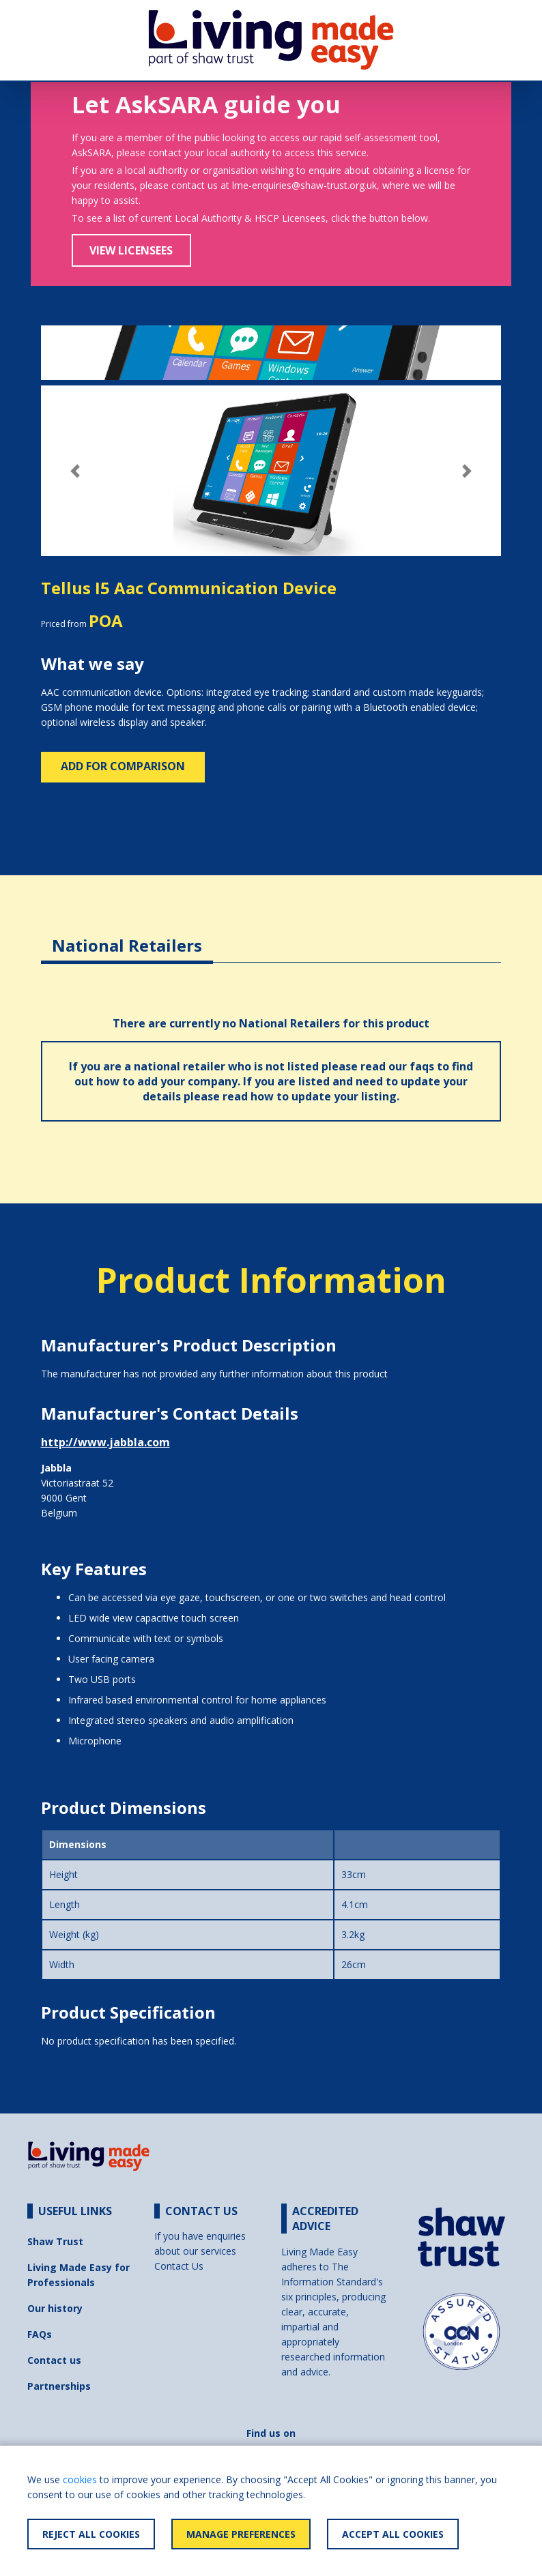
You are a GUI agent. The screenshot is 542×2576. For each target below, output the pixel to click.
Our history (55, 2308)
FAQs (39, 2334)
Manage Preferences (241, 2534)
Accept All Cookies (393, 2534)
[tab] (127, 935)
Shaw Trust (55, 2241)
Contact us (54, 2360)
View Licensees (131, 250)
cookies (80, 2479)
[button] (75, 471)
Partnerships (59, 2386)
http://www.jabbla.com (105, 1442)
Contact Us (178, 2265)
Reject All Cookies (91, 2534)
